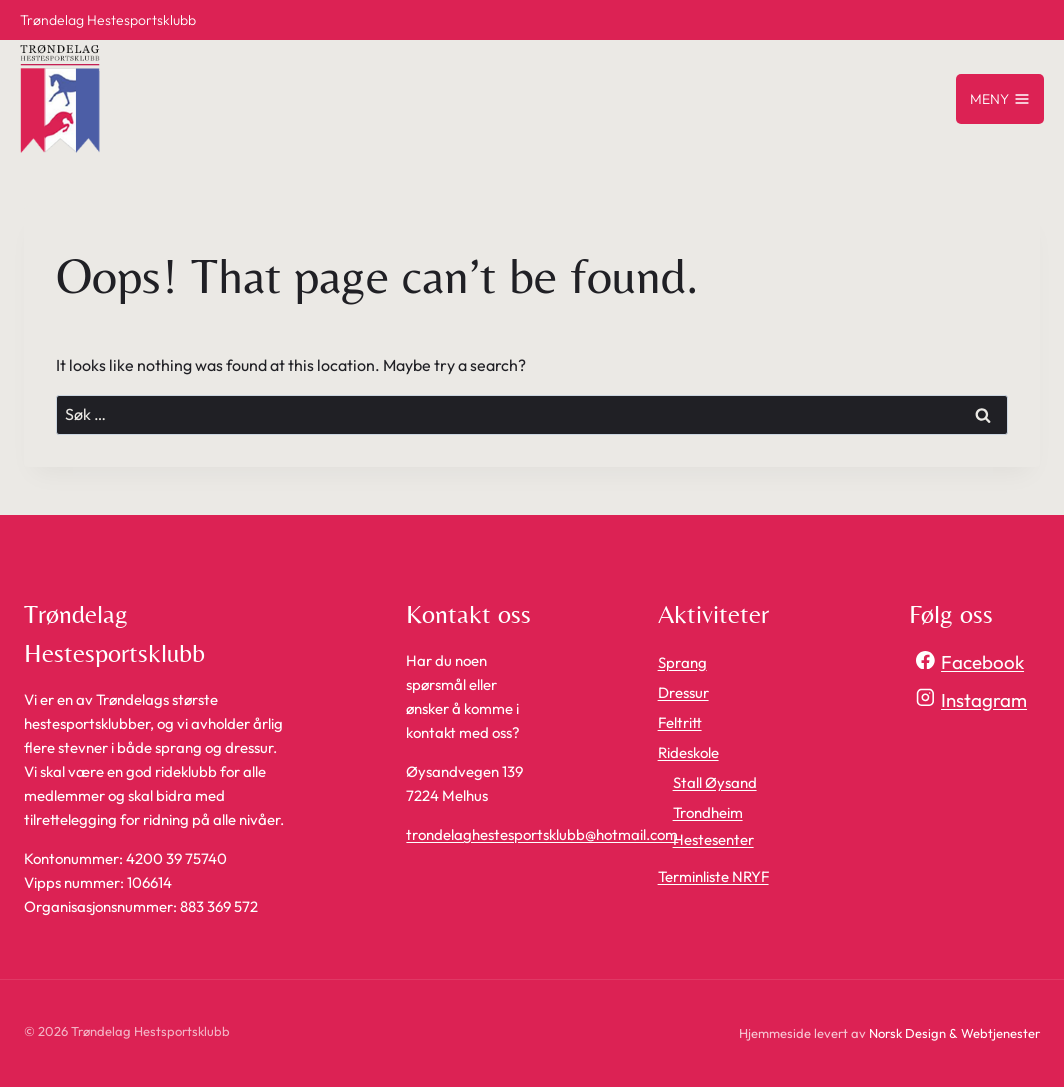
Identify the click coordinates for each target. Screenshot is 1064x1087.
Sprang (682, 662)
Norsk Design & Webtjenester (954, 1033)
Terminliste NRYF (713, 876)
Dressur (683, 692)
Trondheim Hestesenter (713, 826)
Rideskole (688, 752)
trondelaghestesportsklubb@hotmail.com (542, 834)
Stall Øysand (715, 782)
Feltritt (680, 722)
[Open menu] (1000, 99)
